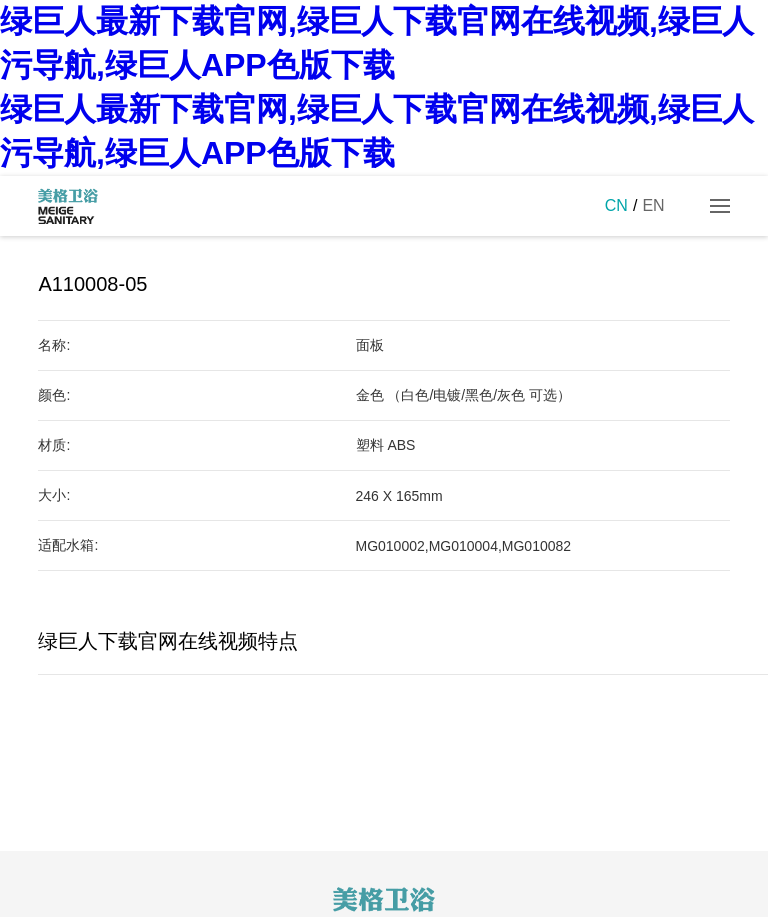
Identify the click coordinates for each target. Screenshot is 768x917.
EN (653, 205)
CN (616, 205)
